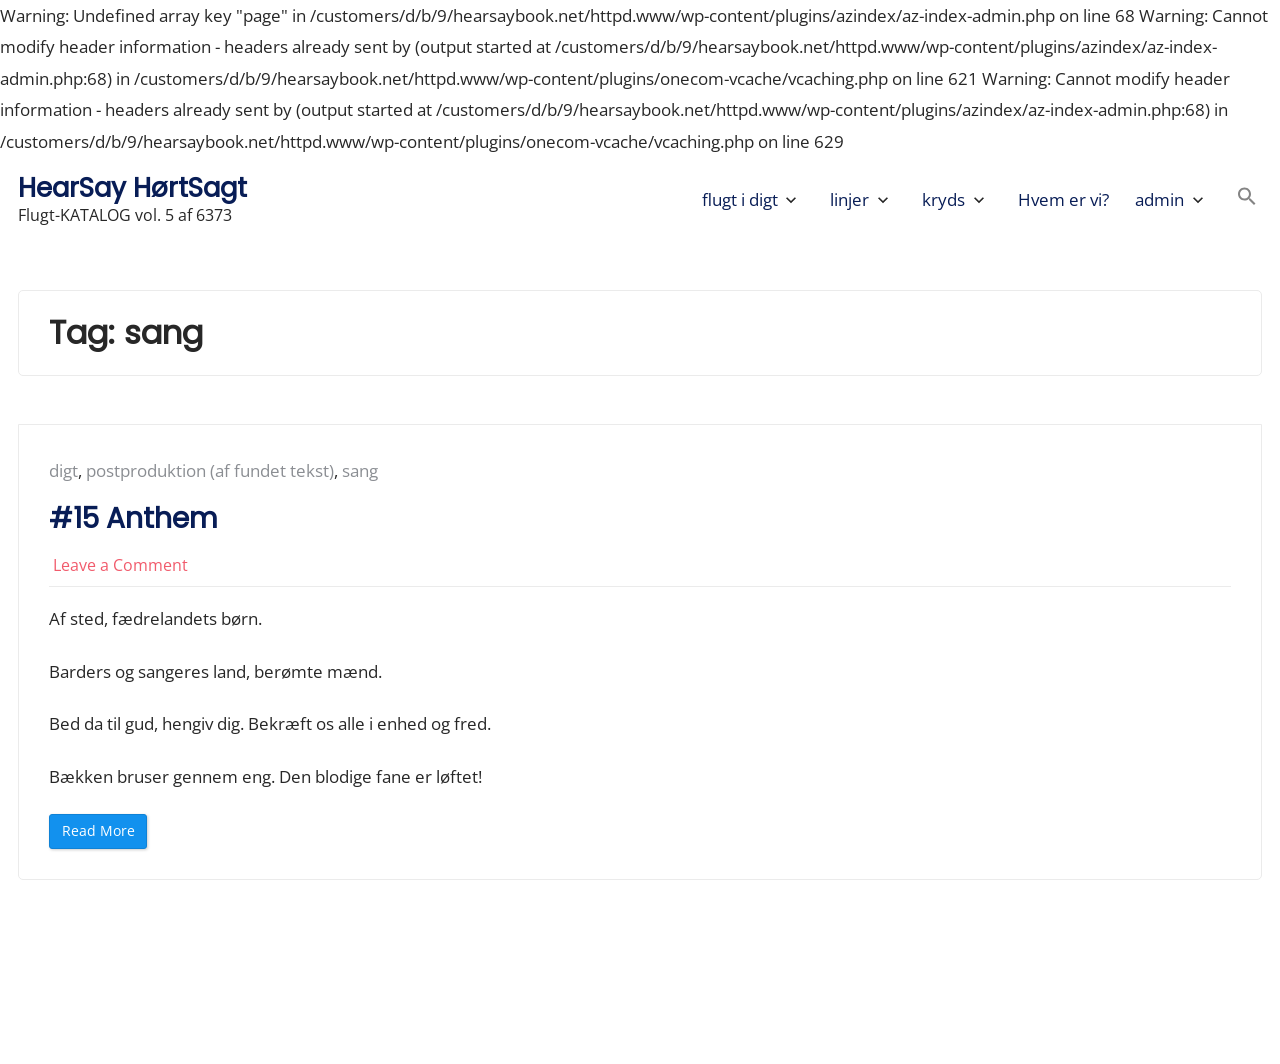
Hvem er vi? (1063, 199)
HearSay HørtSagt (132, 187)
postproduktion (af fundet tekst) (210, 470)
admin (1159, 199)
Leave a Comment (120, 565)
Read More (104, 834)
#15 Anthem (133, 518)
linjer (849, 199)
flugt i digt (740, 199)
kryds (943, 199)
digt (63, 470)
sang (360, 470)
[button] (1247, 199)
